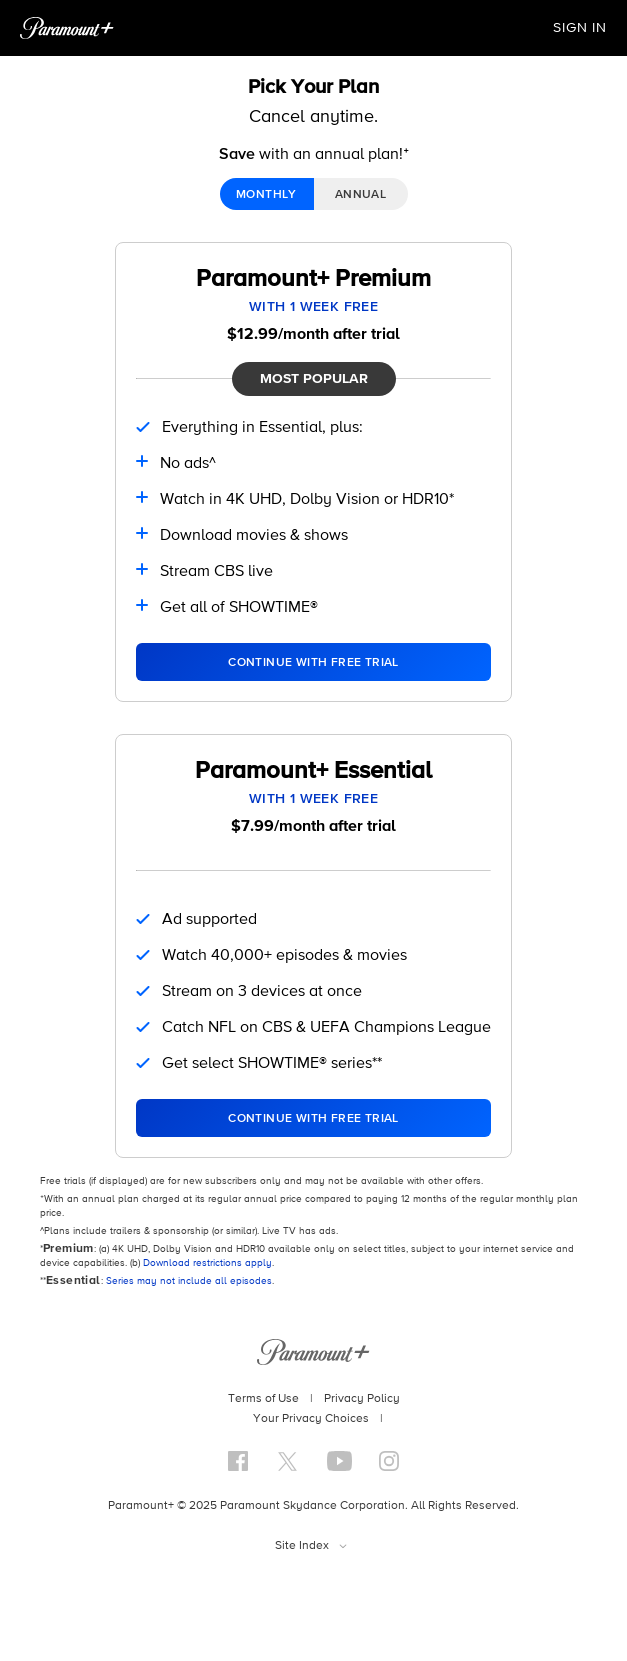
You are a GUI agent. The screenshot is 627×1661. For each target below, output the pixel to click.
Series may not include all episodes (189, 1281)
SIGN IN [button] (580, 28)
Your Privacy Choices (311, 1419)
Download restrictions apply (207, 1263)
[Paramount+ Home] (67, 28)
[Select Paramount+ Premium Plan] (313, 662)
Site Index (302, 1546)
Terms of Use (263, 1399)
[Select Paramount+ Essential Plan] (313, 1118)
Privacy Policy (362, 1399)
